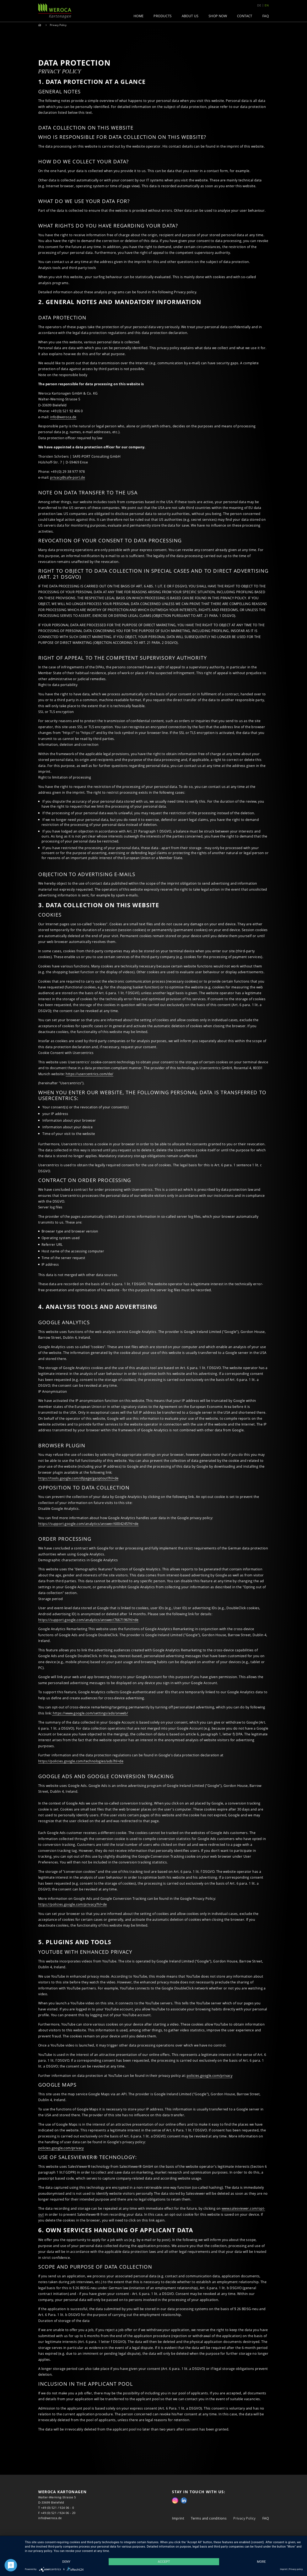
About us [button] (190, 16)
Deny (66, 2562)
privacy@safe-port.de (67, 477)
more (261, 2562)
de (259, 5)
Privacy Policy (244, 2518)
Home (139, 16)
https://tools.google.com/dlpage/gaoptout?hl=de (78, 1478)
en (267, 5)
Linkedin (184, 2500)
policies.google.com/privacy (209, 2075)
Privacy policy (296, 2569)
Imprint (178, 2518)
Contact (244, 16)
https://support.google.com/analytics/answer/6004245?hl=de (88, 1523)
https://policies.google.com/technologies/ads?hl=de (80, 1761)
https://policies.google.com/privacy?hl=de (72, 1904)
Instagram (175, 2500)
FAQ (265, 16)
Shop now (218, 16)
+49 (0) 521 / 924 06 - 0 (57, 2508)
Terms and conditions (209, 2518)
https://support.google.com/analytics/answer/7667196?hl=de (88, 1619)
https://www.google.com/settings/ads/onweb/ (90, 1713)
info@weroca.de (63, 417)
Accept (164, 2562)
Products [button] (163, 16)
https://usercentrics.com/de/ (89, 1074)
